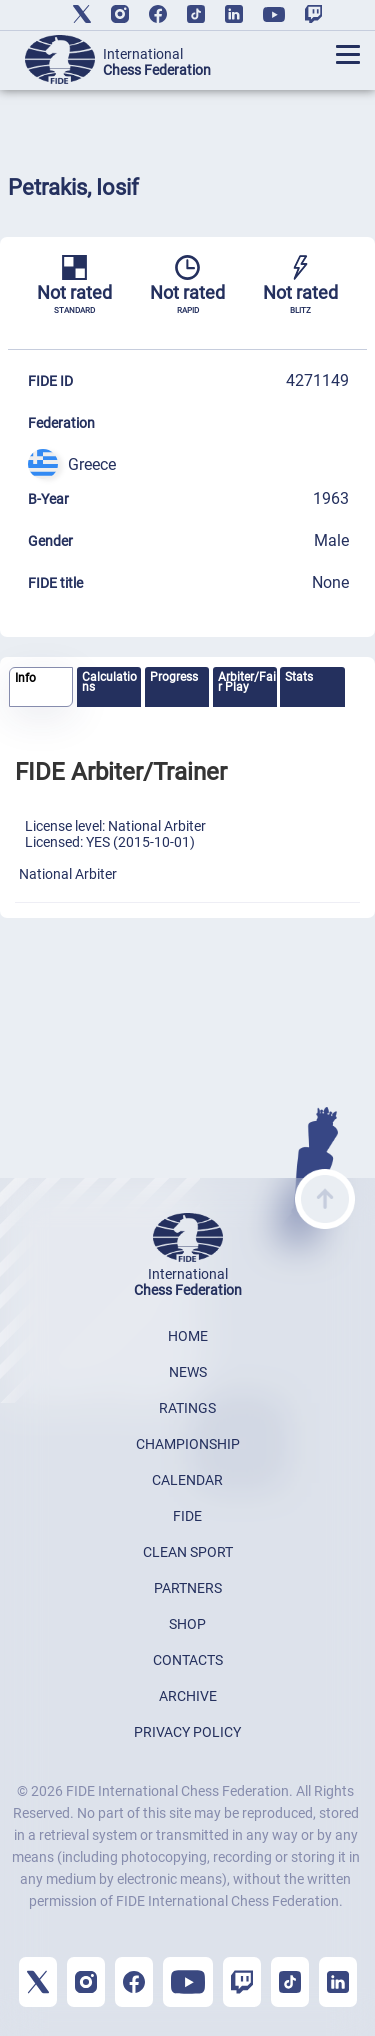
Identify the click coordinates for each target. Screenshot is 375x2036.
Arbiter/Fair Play (247, 682)
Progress (174, 677)
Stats (299, 677)
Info (25, 678)
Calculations (109, 682)
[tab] (41, 687)
